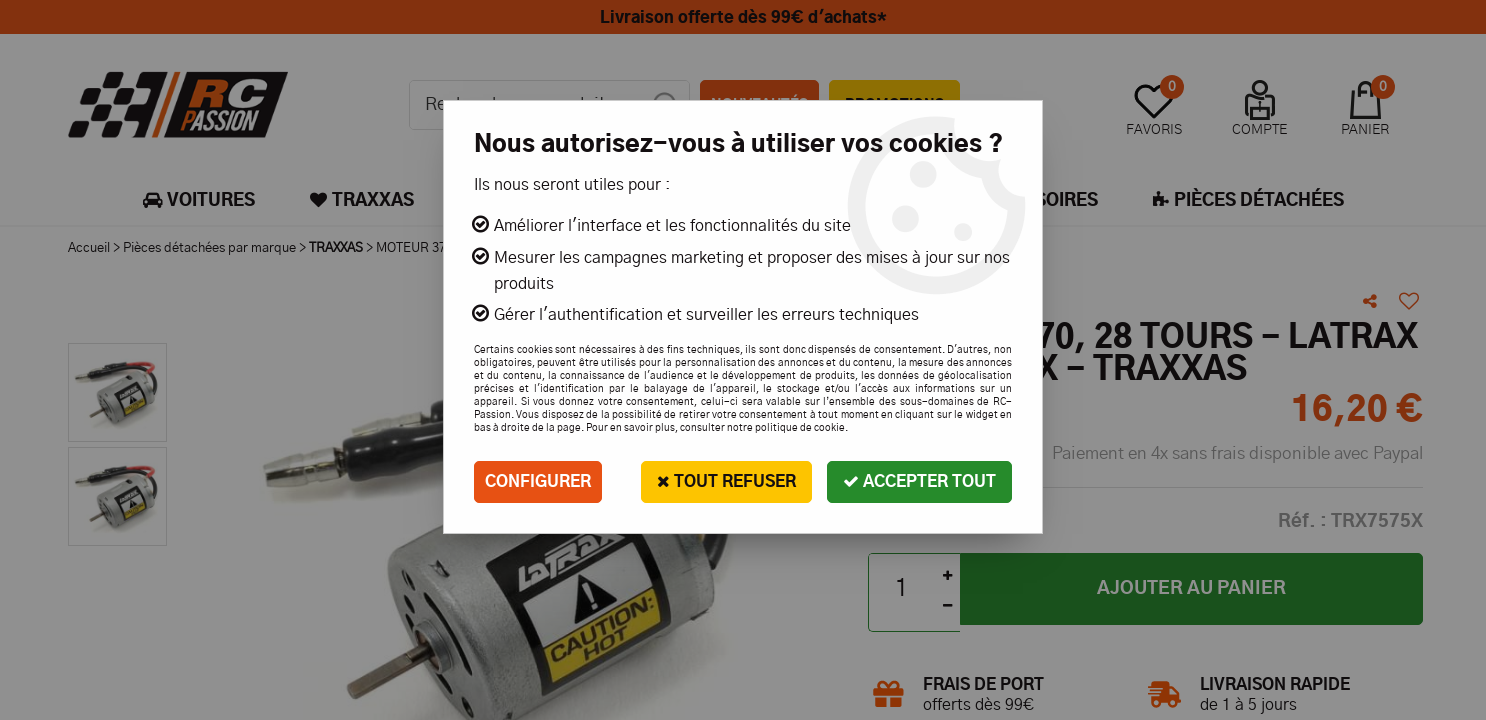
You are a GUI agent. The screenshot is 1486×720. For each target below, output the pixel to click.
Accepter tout (919, 481)
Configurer (538, 482)
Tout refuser (726, 481)
